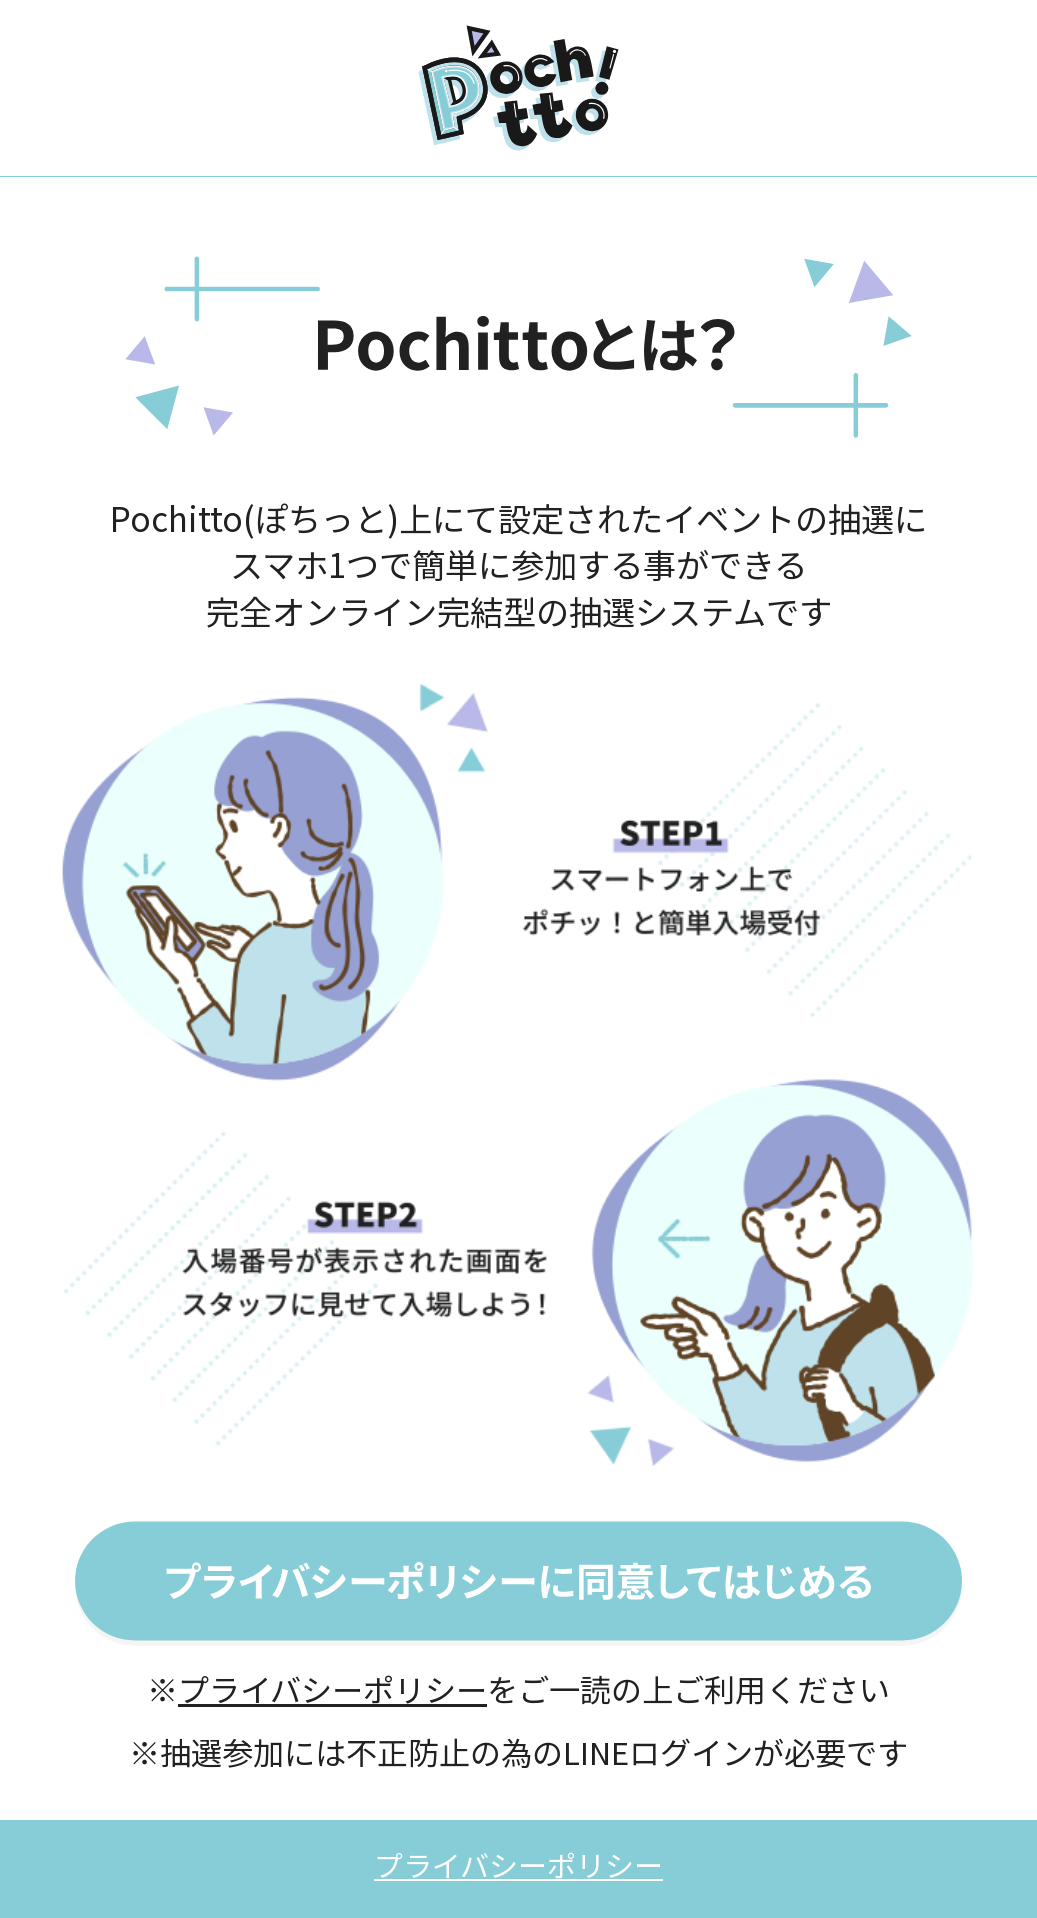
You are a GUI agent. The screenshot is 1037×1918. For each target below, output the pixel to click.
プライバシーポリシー (332, 1688)
